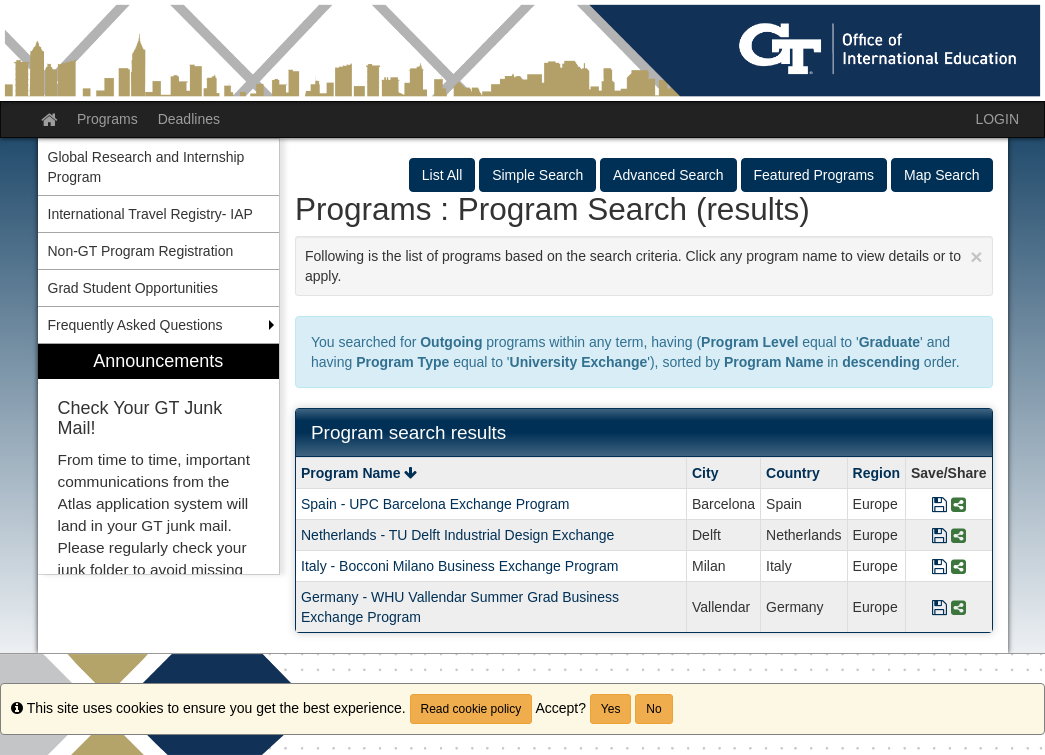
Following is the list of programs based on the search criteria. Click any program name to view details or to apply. (644, 264)
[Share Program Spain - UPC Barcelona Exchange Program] (958, 504)
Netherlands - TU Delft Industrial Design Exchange (457, 535)
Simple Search (537, 175)
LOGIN (997, 119)
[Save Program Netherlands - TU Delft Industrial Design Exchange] (939, 535)
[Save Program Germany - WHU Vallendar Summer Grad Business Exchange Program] (939, 607)
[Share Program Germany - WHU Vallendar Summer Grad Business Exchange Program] (958, 607)
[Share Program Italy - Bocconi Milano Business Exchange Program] (958, 566)
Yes (611, 709)
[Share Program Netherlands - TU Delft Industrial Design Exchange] (958, 535)
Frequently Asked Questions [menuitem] (135, 325)
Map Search (941, 175)
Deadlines (189, 119)
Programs (107, 119)
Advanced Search (668, 175)
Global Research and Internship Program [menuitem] (146, 167)
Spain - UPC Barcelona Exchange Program (435, 504)
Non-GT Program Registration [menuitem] (141, 251)
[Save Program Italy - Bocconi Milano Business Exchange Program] (939, 566)
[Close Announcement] (976, 256)
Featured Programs (814, 175)
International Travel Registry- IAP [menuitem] (150, 214)
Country (793, 473)
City (705, 473)
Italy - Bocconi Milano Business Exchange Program (459, 566)
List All (442, 175)
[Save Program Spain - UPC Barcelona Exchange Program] (939, 504)
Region (876, 473)
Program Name (359, 473)
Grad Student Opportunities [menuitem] (133, 288)
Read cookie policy (471, 709)
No (653, 709)
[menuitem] (159, 459)
